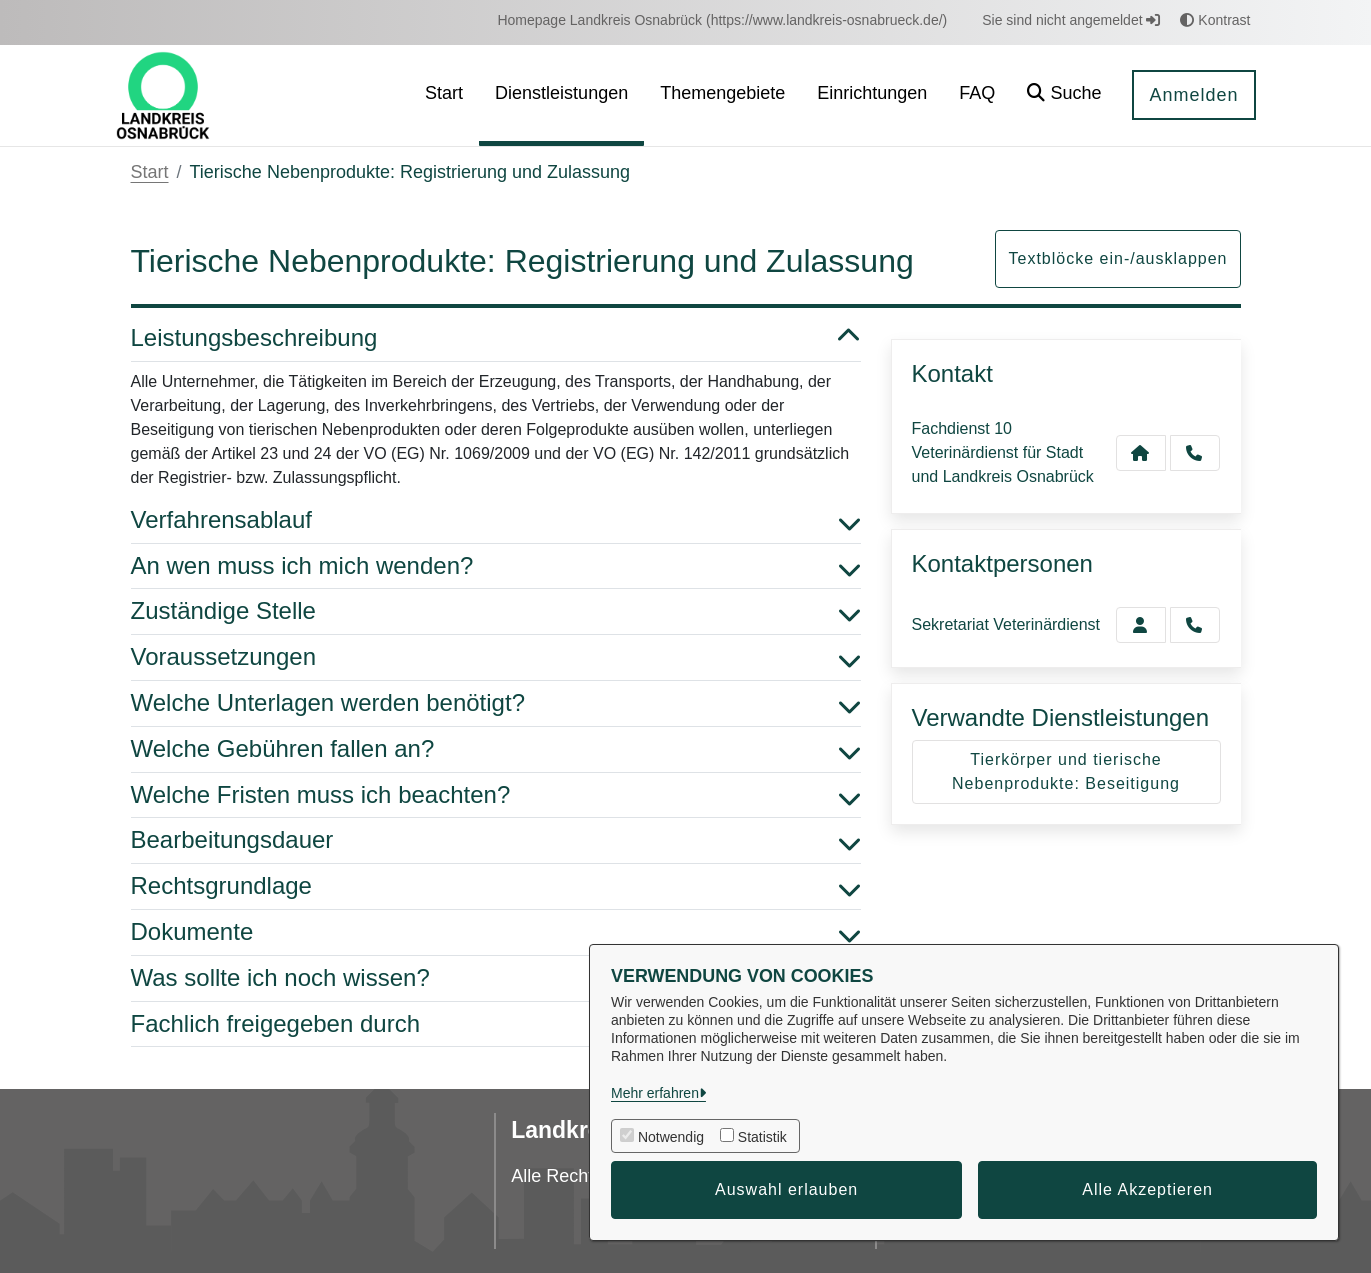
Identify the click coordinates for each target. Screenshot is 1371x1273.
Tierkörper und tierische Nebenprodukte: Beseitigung (1066, 771)
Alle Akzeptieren (1147, 1189)
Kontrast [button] (1215, 20)
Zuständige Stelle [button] (496, 611)
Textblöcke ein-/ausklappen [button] (1117, 258)
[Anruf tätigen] (1195, 453)
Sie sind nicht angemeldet (1071, 20)
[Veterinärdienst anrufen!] (1195, 625)
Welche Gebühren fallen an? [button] (496, 749)
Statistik (762, 1137)
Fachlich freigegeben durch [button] (496, 1024)
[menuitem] (722, 20)
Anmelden (1193, 95)
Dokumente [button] (496, 932)
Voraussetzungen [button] (496, 657)
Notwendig (671, 1137)
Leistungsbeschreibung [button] (496, 338)
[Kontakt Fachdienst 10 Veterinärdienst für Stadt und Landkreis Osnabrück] (1141, 453)
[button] (1064, 95)
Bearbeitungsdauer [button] (496, 840)
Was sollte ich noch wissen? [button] (496, 978)
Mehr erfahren (655, 1093)
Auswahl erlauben (786, 1189)
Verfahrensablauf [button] (496, 520)
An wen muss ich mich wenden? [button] (496, 566)
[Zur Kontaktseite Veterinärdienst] (1141, 625)
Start (150, 172)
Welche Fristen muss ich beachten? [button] (496, 795)
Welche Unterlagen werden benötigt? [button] (496, 703)
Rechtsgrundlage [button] (496, 886)
